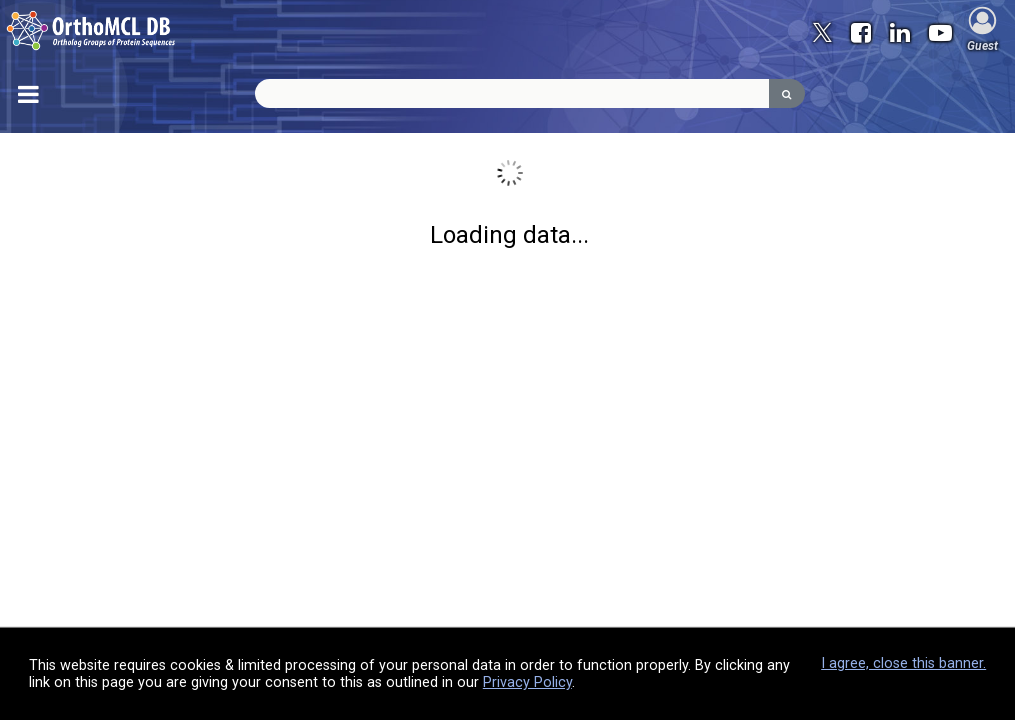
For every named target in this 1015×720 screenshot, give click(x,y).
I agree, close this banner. (903, 663)
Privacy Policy (527, 682)
